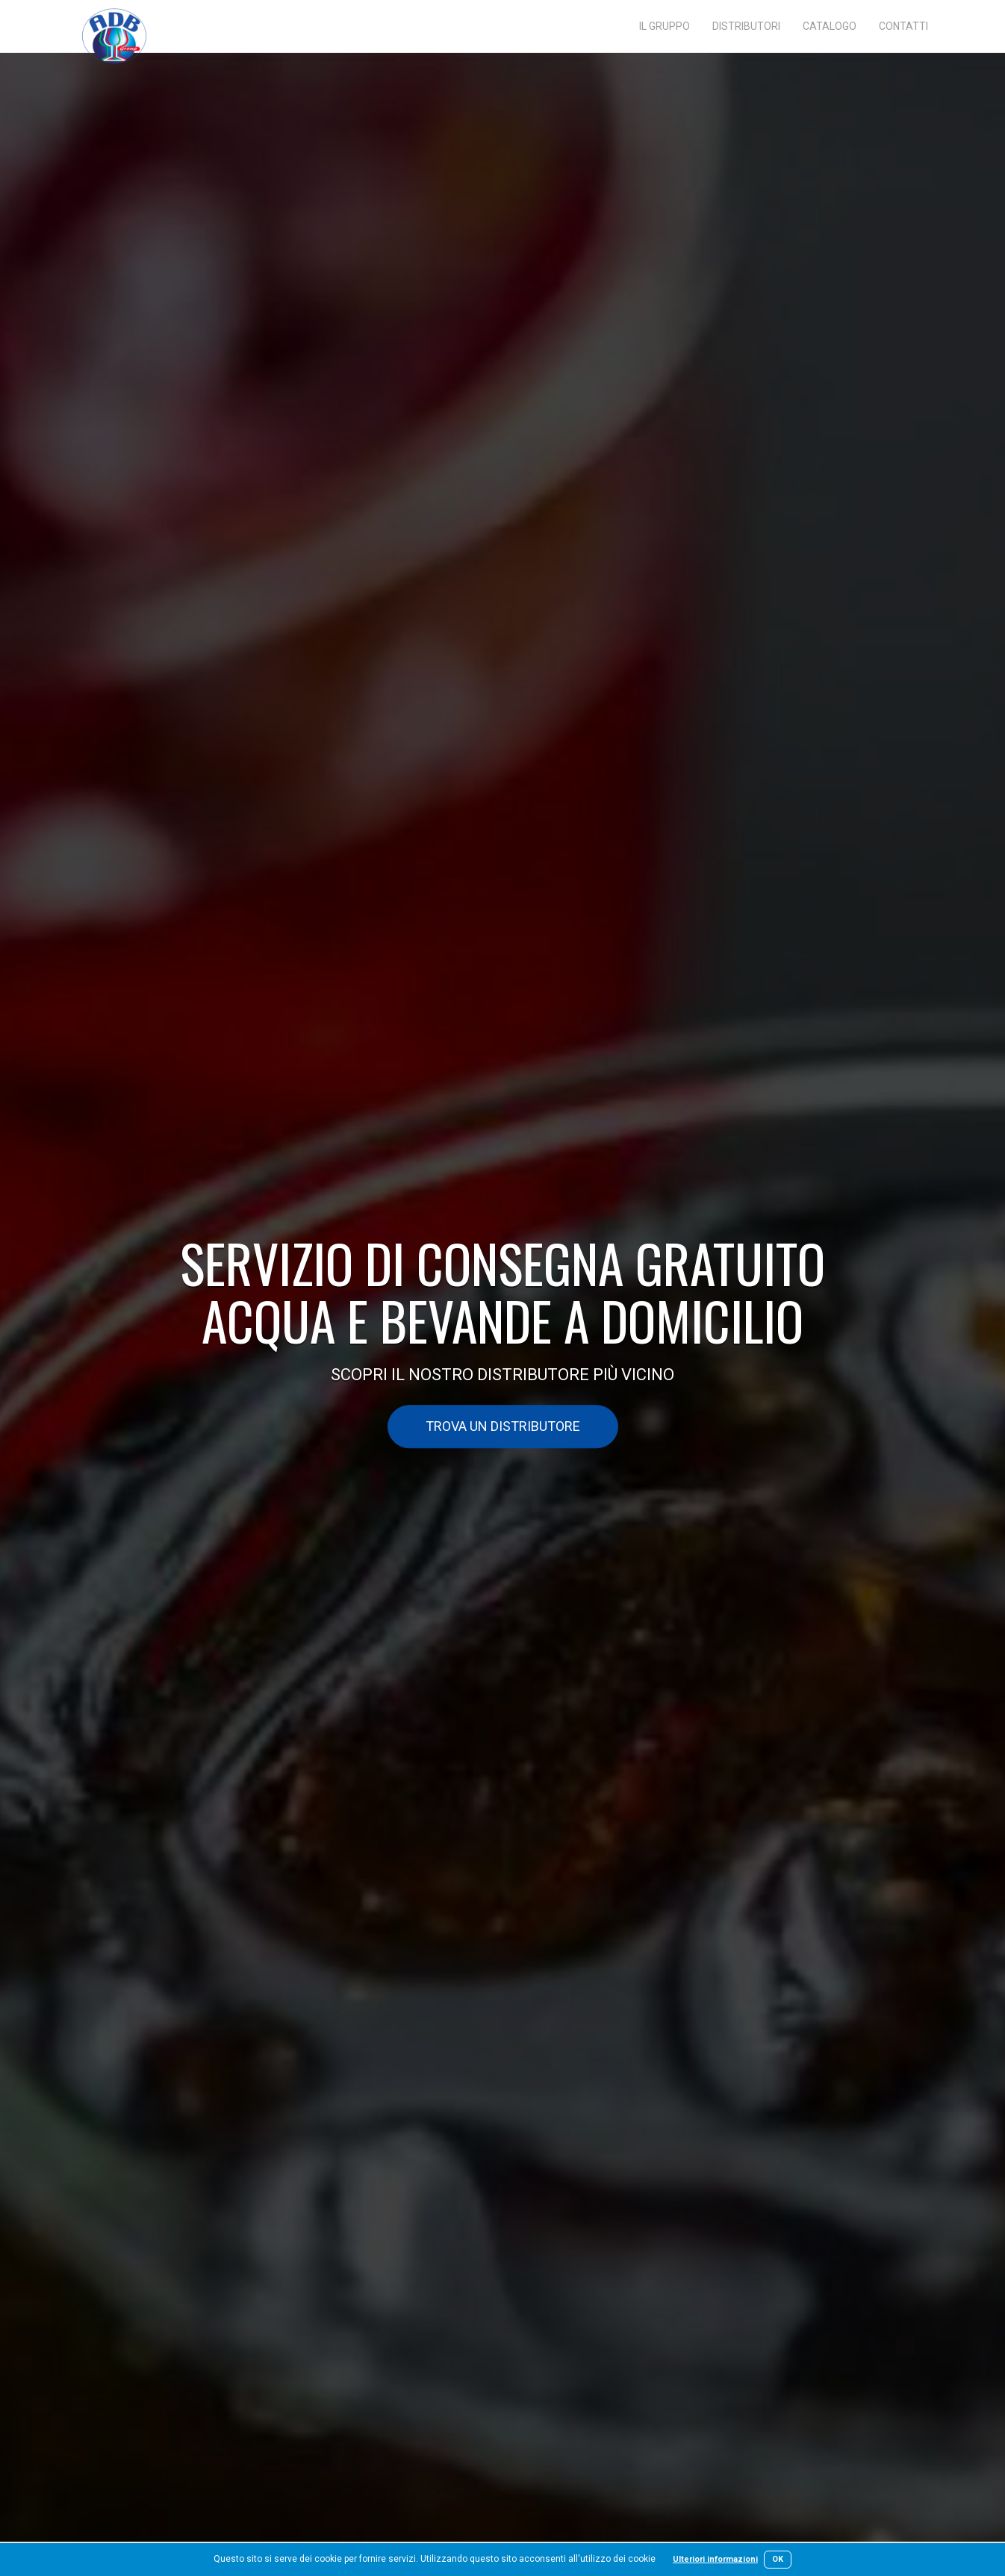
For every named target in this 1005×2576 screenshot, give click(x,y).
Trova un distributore (503, 1427)
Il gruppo (664, 26)
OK (777, 2559)
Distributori (746, 26)
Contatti (903, 26)
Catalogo (829, 26)
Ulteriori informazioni (715, 2559)
